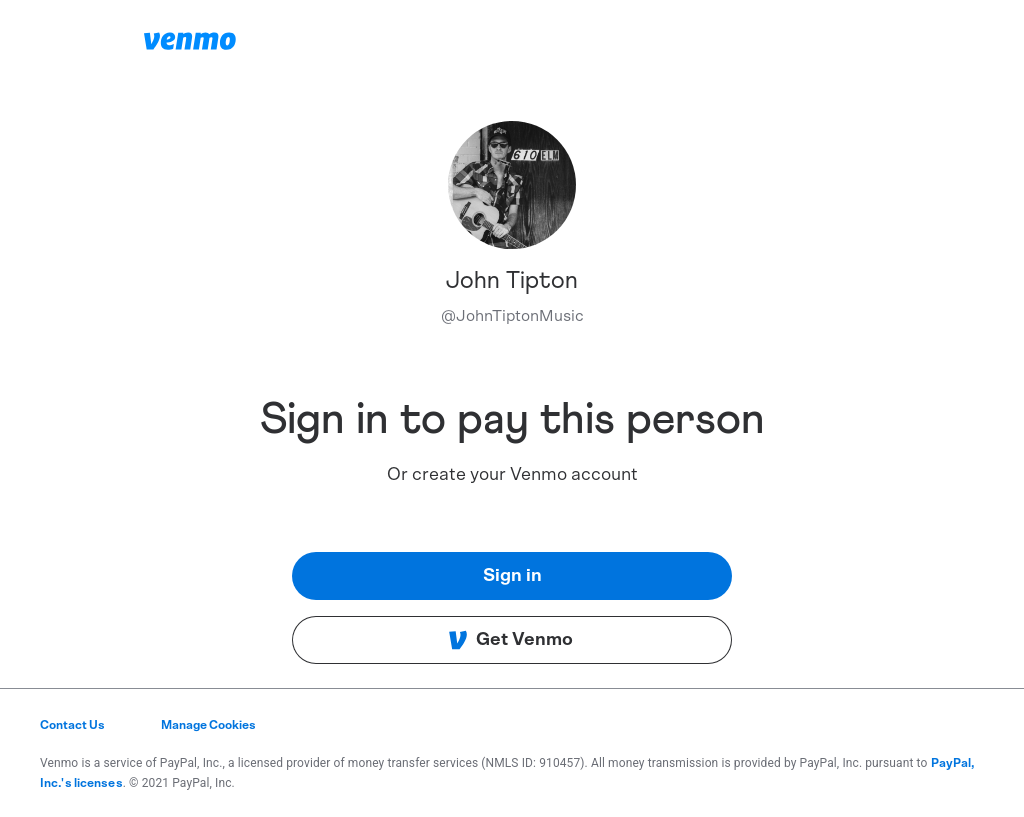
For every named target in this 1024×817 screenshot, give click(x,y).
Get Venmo (510, 640)
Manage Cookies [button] (208, 725)
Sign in (512, 576)
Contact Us (72, 725)
